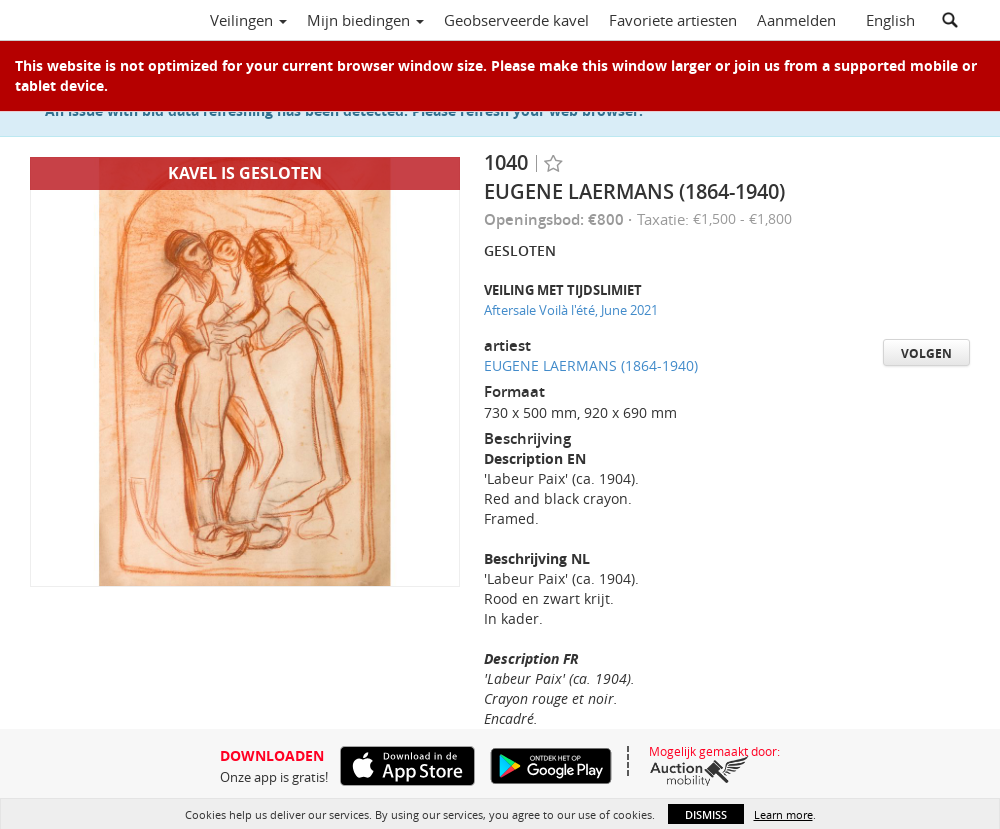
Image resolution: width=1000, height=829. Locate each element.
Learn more (783, 814)
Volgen (926, 353)
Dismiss (706, 814)
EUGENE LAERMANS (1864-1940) (591, 365)
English (890, 20)
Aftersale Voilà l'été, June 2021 (571, 310)
